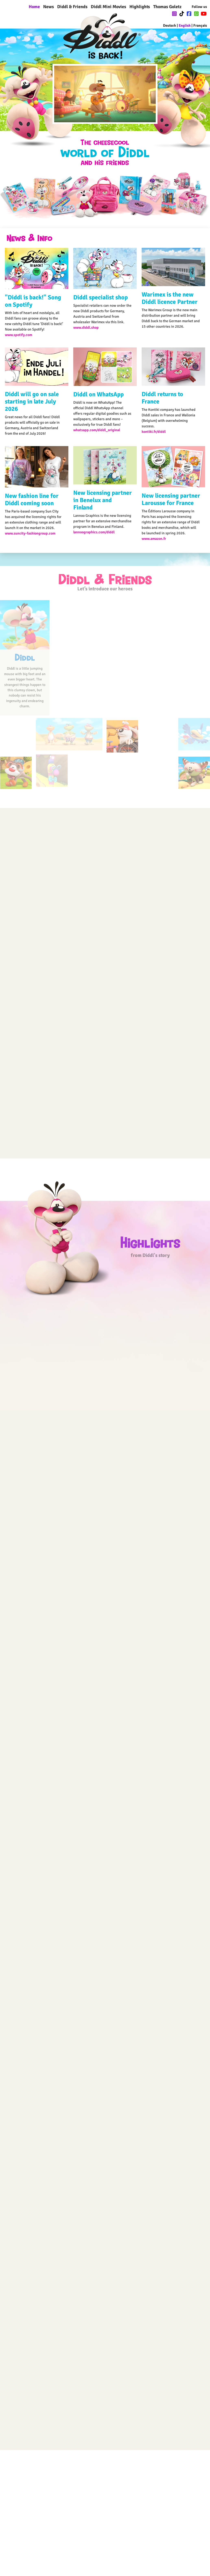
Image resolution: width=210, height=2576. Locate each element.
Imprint (79, 2546)
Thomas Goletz (167, 6)
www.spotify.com (18, 335)
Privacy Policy (105, 2546)
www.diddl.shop (86, 327)
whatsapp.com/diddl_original (96, 430)
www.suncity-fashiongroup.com (30, 533)
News (48, 6)
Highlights (139, 6)
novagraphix (114, 2561)
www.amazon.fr (154, 538)
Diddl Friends (72, 6)
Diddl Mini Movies (108, 6)
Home (34, 6)
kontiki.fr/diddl (154, 431)
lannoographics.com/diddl (94, 532)
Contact (131, 2546)
